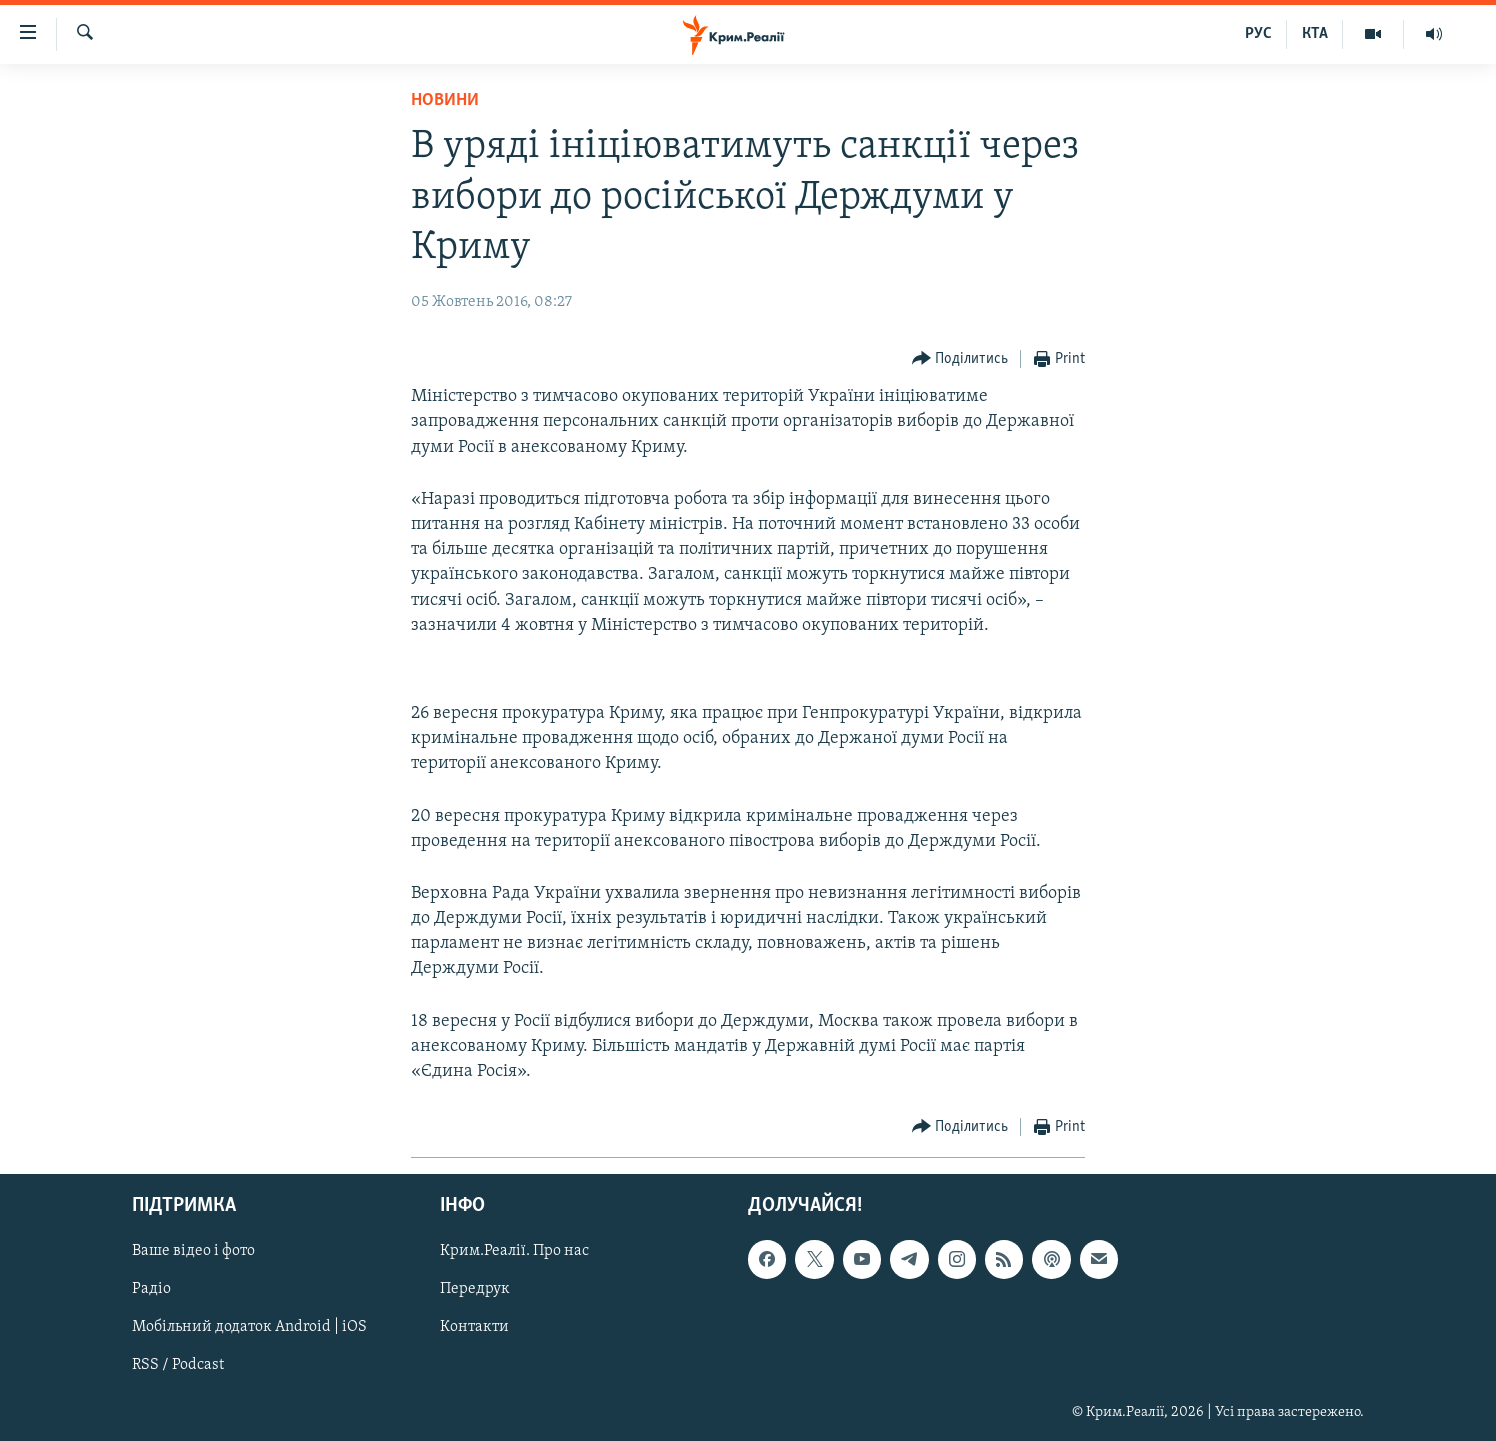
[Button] (960, 359)
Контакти (474, 1328)
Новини (445, 100)
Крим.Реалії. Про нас (514, 1252)
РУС (1258, 34)
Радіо (151, 1290)
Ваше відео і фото (193, 1252)
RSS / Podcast (178, 1366)
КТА (1315, 34)
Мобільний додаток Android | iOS (249, 1328)
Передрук (475, 1290)
